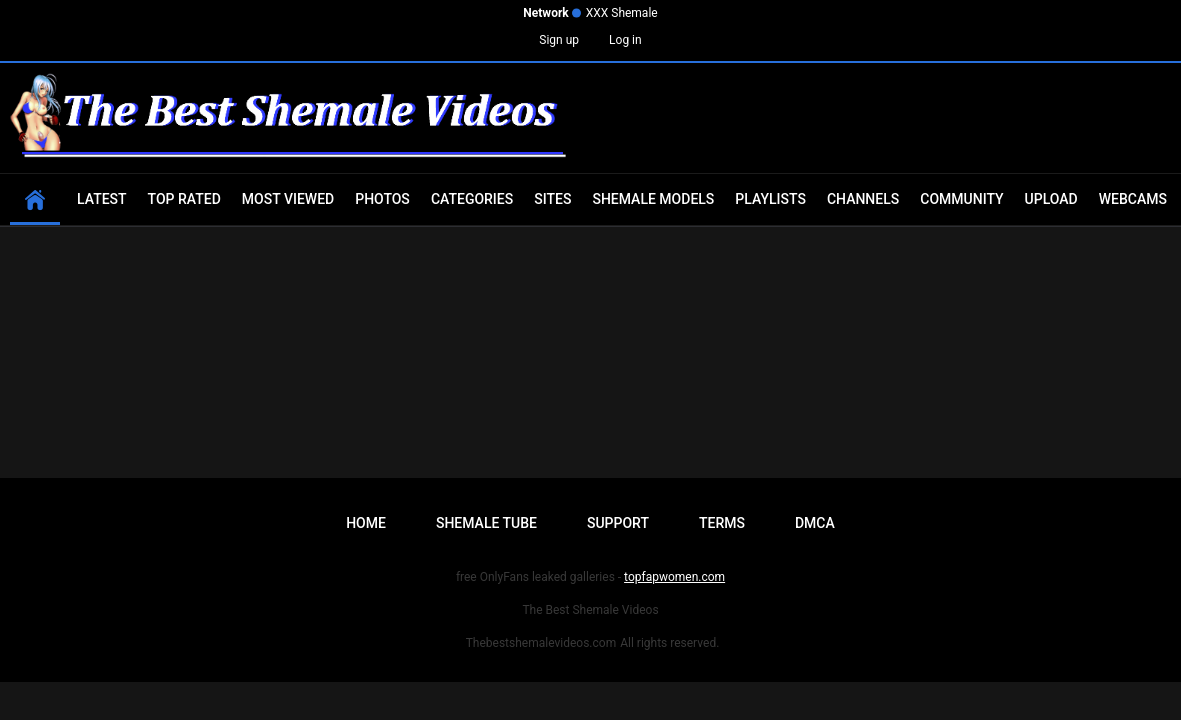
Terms (722, 523)
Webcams (1133, 199)
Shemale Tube (486, 523)
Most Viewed (288, 199)
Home (366, 523)
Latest (102, 199)
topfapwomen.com (674, 577)
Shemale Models (653, 199)
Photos (382, 199)
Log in (625, 40)
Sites (552, 199)
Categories (472, 199)
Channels (863, 199)
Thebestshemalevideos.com (541, 643)
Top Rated (184, 199)
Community (961, 199)
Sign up (559, 40)
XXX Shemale (622, 13)
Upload (1051, 199)
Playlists (770, 199)
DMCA (815, 523)
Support (618, 523)
